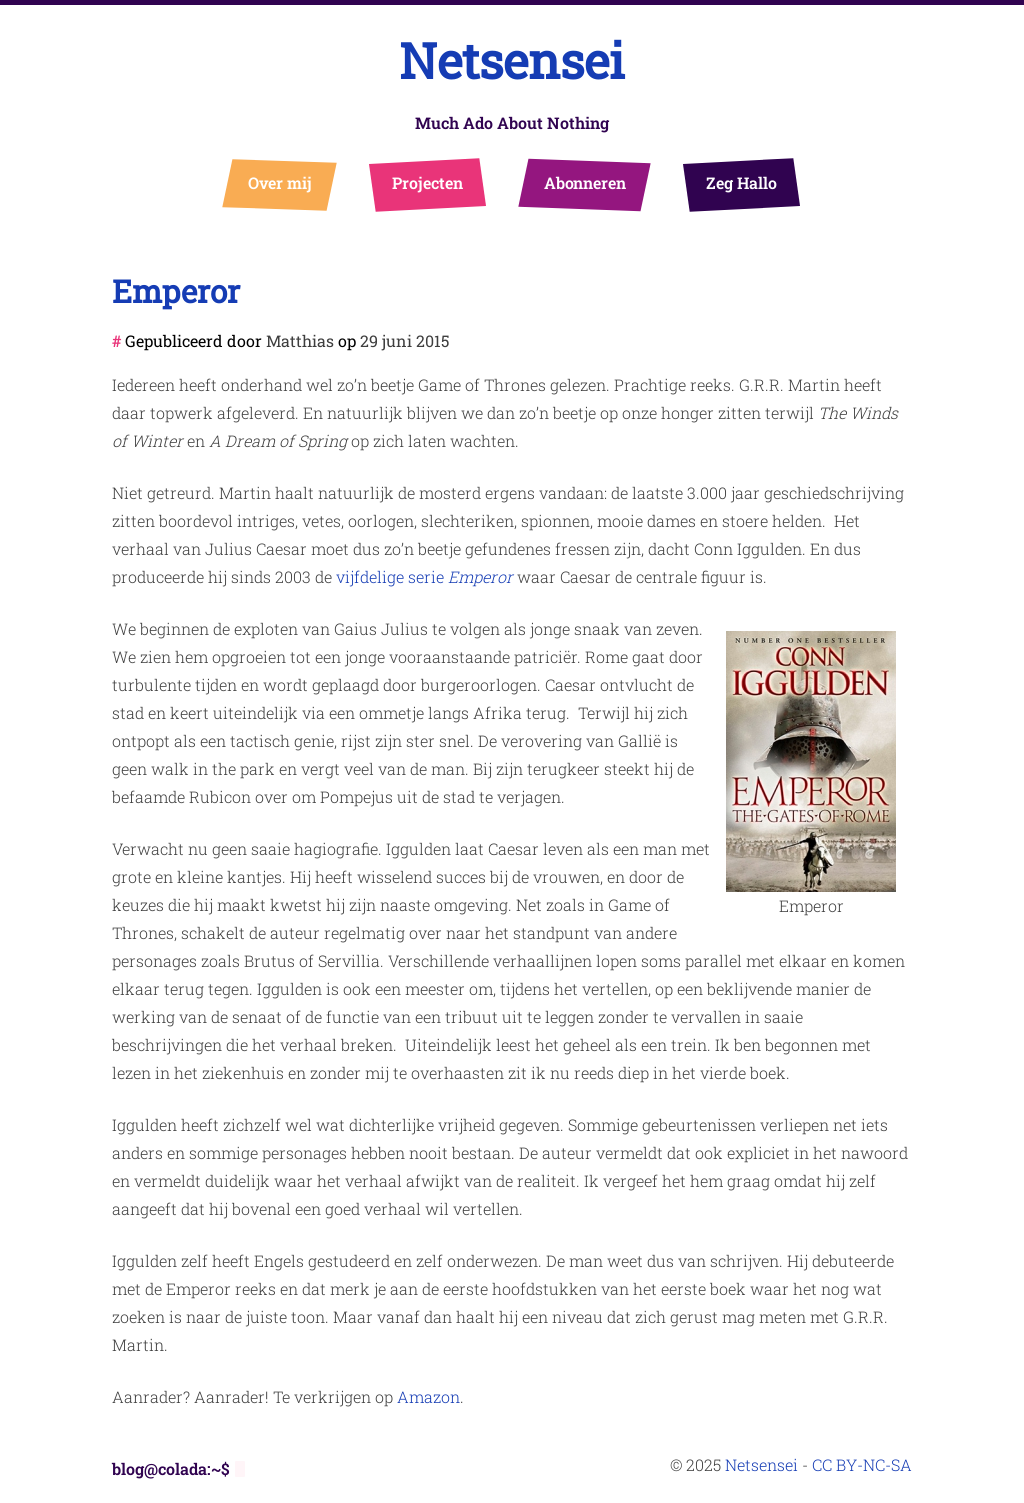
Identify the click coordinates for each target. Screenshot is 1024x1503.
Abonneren (585, 182)
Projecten (427, 182)
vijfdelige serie (424, 576)
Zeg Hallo (741, 182)
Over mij (280, 182)
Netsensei (512, 60)
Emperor (176, 290)
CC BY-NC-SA (862, 1464)
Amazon (428, 1396)
